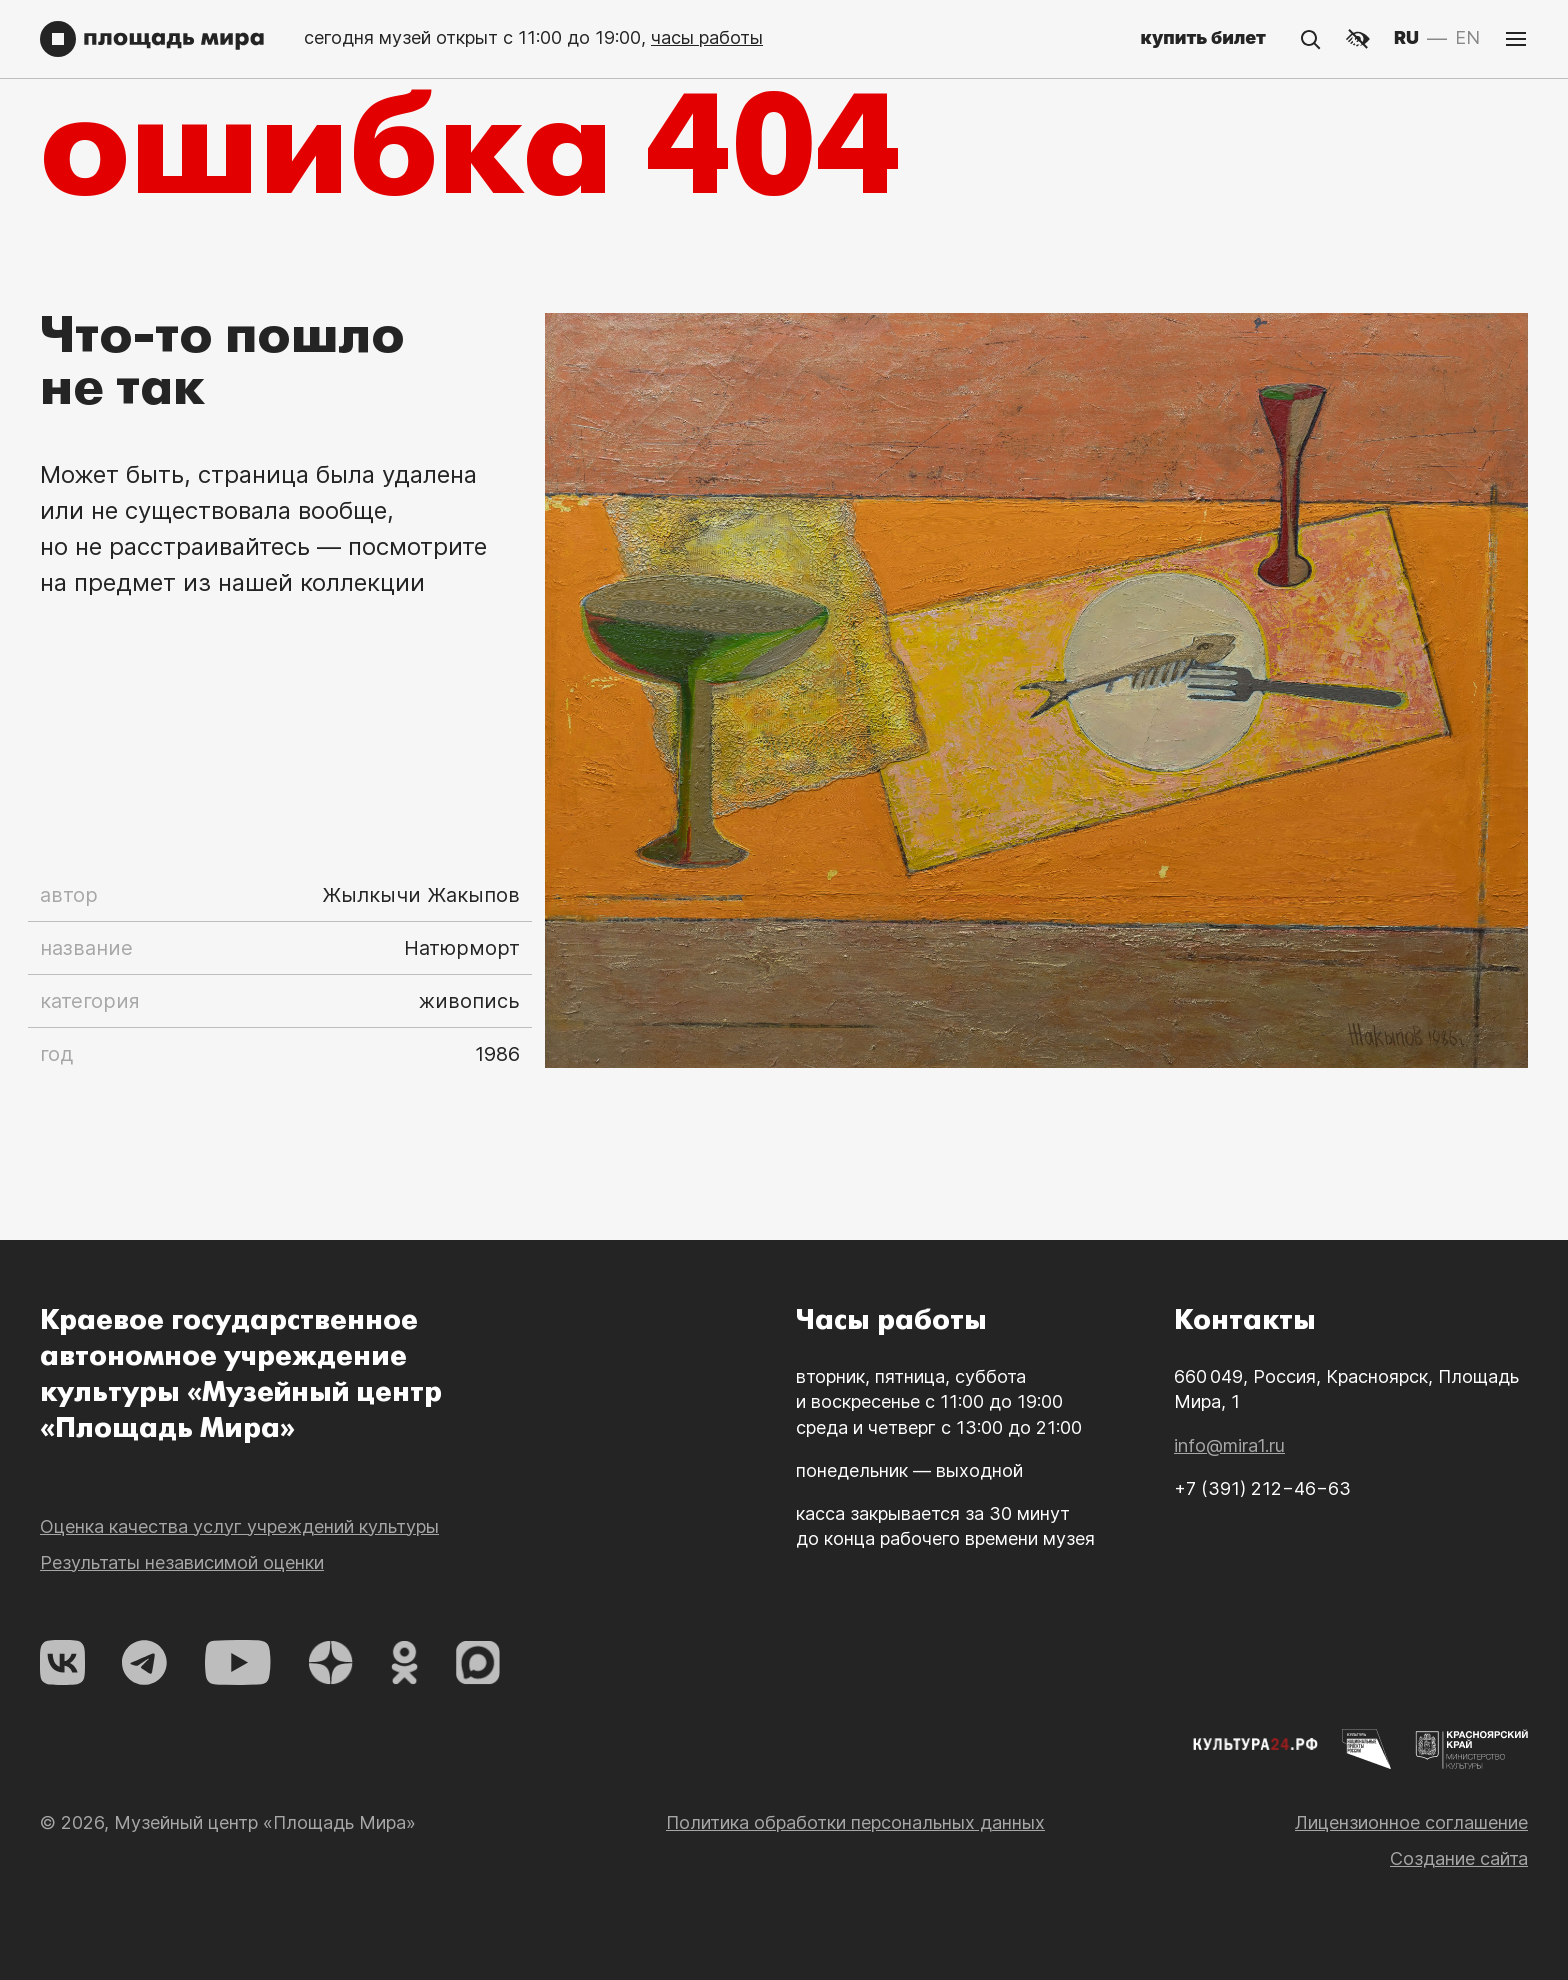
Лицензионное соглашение (1411, 1890)
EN (1467, 37)
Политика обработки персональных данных (855, 1890)
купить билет (1203, 37)
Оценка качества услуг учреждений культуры (239, 1594)
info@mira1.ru (1229, 1513)
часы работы (707, 37)
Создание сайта (1459, 1926)
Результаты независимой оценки (182, 1630)
